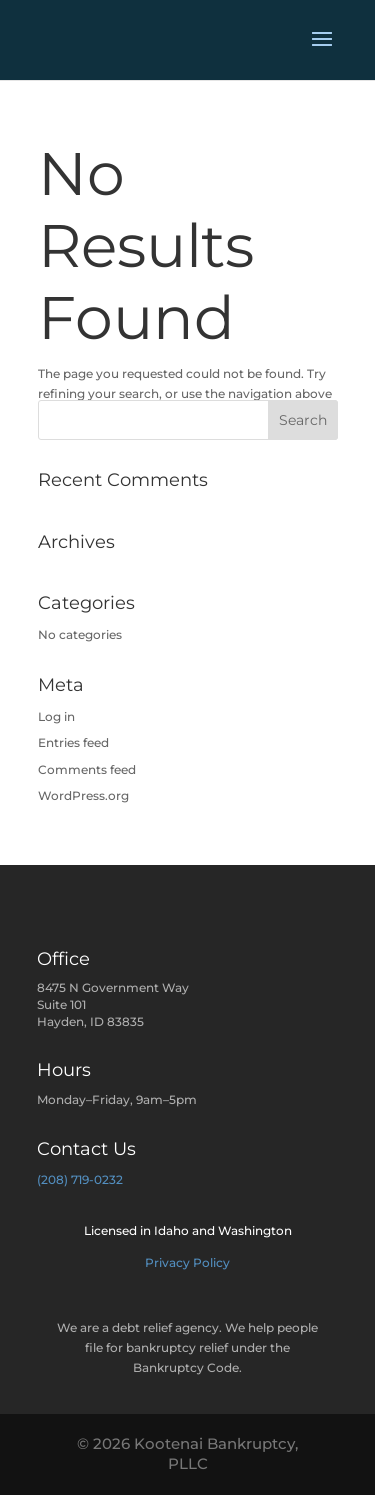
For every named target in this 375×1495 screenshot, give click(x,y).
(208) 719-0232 (80, 1179)
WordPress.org (83, 795)
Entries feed (73, 742)
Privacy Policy (187, 1262)
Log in (56, 716)
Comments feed (87, 769)
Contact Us (86, 1149)
